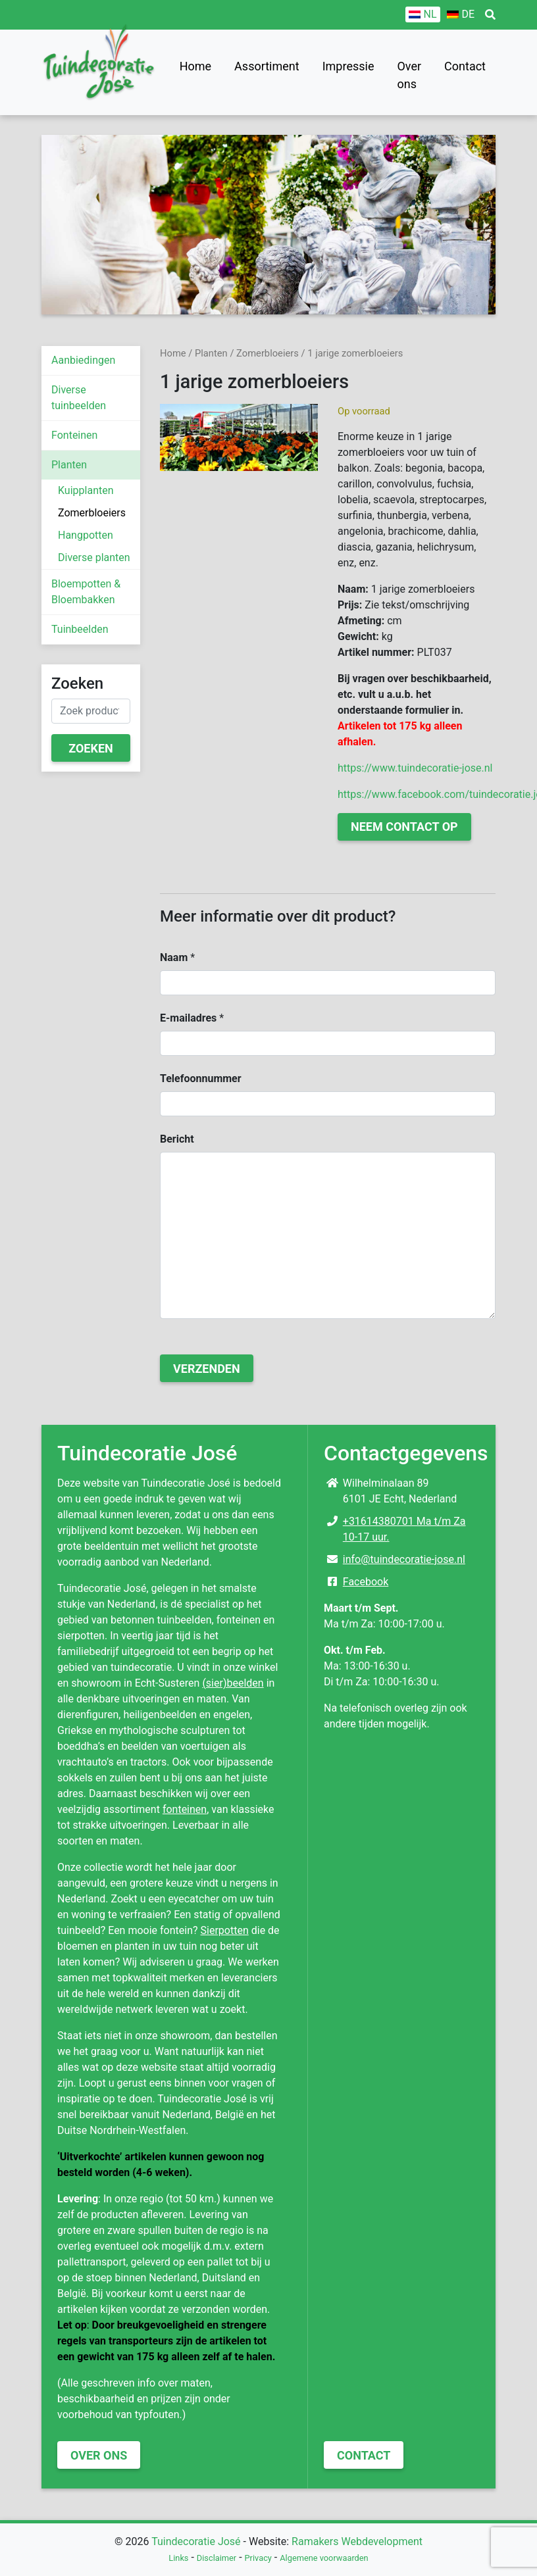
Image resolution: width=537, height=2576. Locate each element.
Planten (69, 464)
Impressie (348, 66)
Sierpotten (225, 1930)
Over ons (409, 75)
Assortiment (266, 66)
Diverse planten (94, 557)
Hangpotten (85, 535)
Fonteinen (74, 435)
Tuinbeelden (80, 629)
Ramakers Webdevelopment (357, 2541)
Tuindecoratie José (195, 2541)
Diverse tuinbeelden (78, 398)
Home (195, 66)
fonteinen (185, 1809)
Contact (465, 66)
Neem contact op (404, 826)
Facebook (365, 1581)
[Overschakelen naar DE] (460, 14)
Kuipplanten (86, 490)
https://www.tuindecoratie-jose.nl (415, 768)
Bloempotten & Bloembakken (85, 592)
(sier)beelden (232, 1683)
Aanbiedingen (83, 360)
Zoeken (90, 748)
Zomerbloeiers (92, 513)
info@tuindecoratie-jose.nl (404, 1559)
